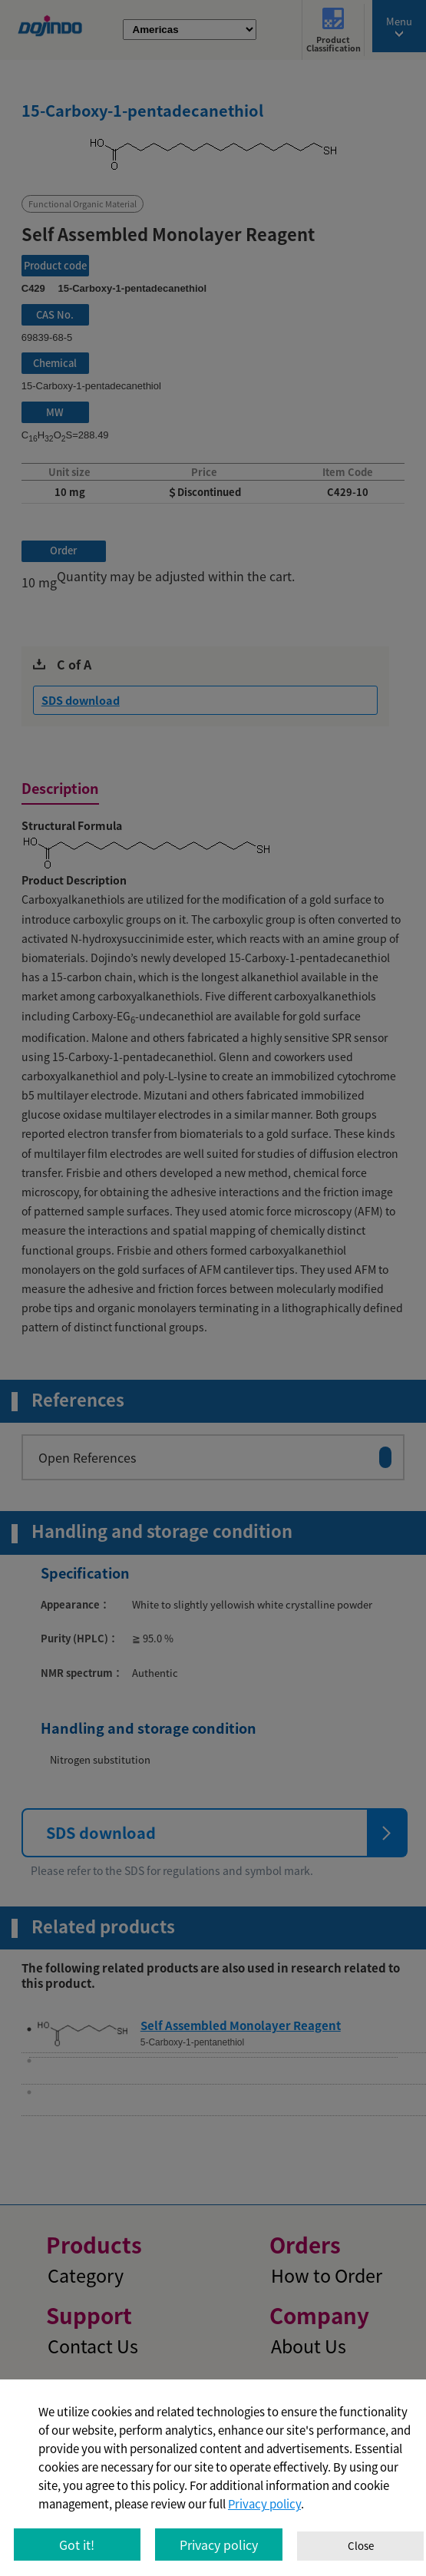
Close (361, 2545)
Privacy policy (264, 2503)
